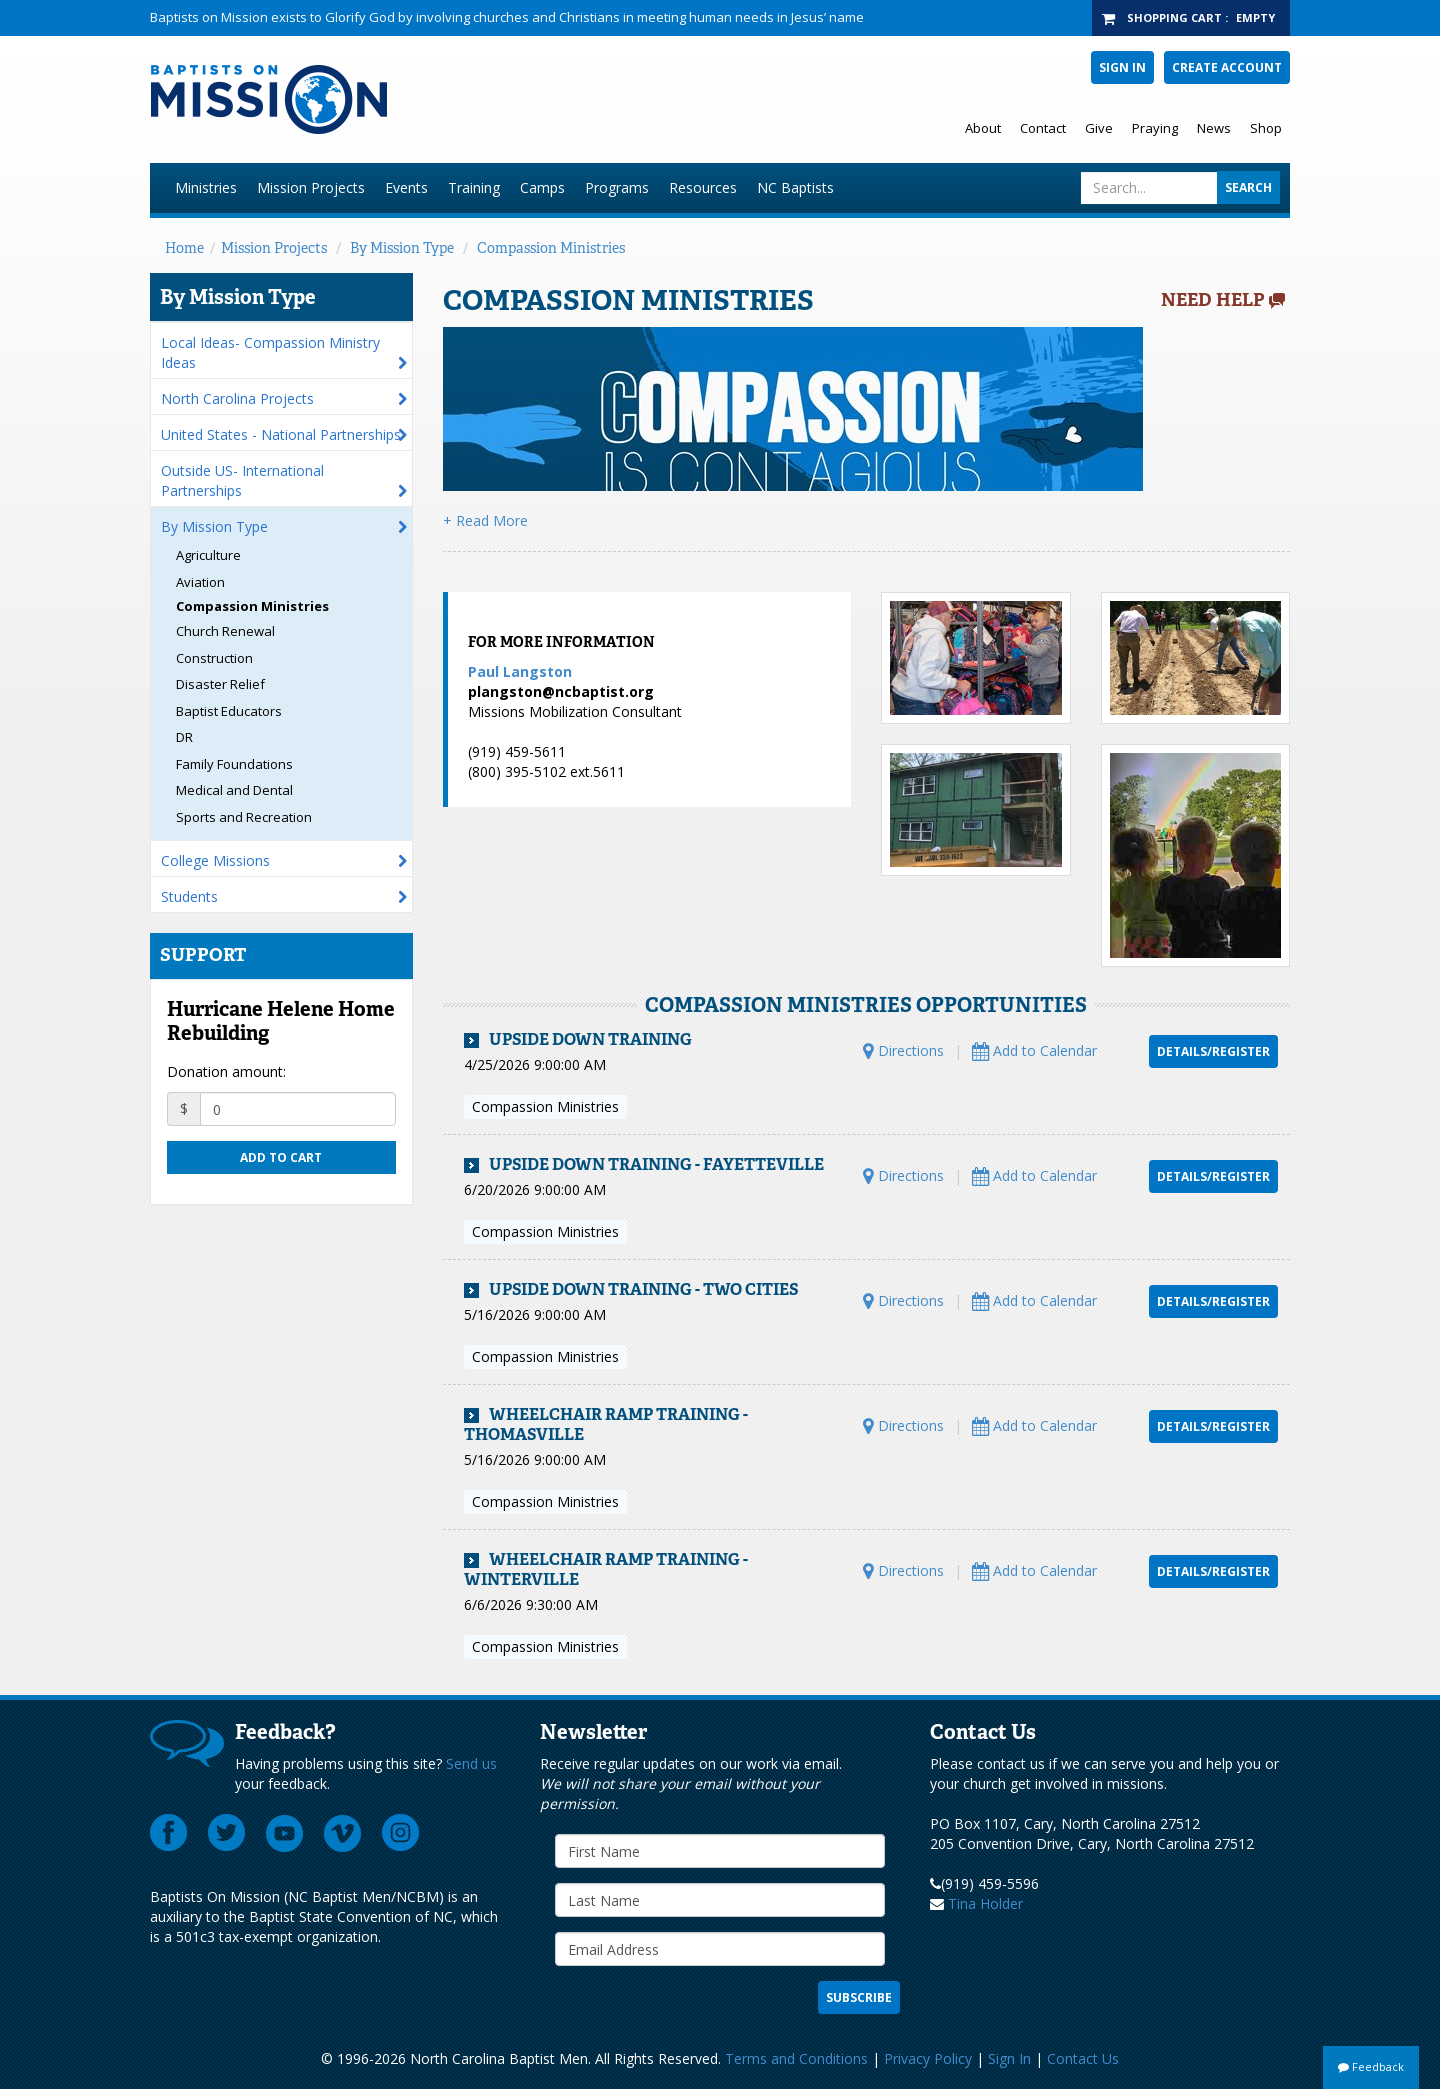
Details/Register (1213, 1051)
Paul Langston (520, 671)
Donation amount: (226, 1071)
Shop (1266, 128)
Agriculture (208, 555)
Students (189, 896)
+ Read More (485, 520)
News (1214, 128)
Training (474, 187)
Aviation (200, 582)
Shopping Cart (1174, 17)
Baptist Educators (229, 711)
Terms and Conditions (796, 2058)
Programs (617, 187)
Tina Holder (985, 1903)
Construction (214, 658)
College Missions (215, 860)
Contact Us (1083, 2058)
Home (184, 248)
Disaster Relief (220, 684)
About (983, 128)
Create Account (1227, 67)
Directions (903, 1050)
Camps (542, 187)
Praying (1155, 128)
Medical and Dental (234, 790)
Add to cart (281, 1157)
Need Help (1213, 300)
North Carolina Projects (237, 398)
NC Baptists (795, 187)
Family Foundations (234, 764)
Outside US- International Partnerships (242, 480)
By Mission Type (402, 248)
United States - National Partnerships (281, 434)
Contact (1043, 128)
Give (1099, 128)
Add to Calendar (1034, 1050)
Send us (471, 1763)
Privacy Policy (928, 2058)
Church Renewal (225, 631)
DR (184, 737)
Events (406, 187)
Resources (703, 187)
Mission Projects (311, 187)
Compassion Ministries (551, 248)
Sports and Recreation (244, 817)
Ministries (206, 187)
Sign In (1122, 67)
